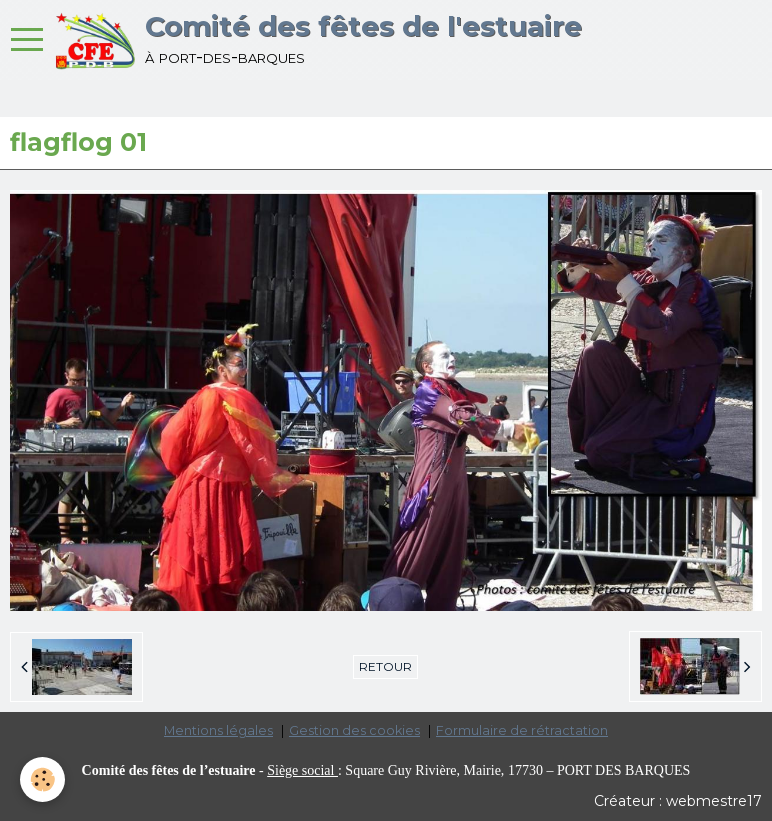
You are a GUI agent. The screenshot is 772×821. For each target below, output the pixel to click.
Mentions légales (218, 730)
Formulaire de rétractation (522, 730)
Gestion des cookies (354, 730)
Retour (385, 666)
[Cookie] (42, 779)
